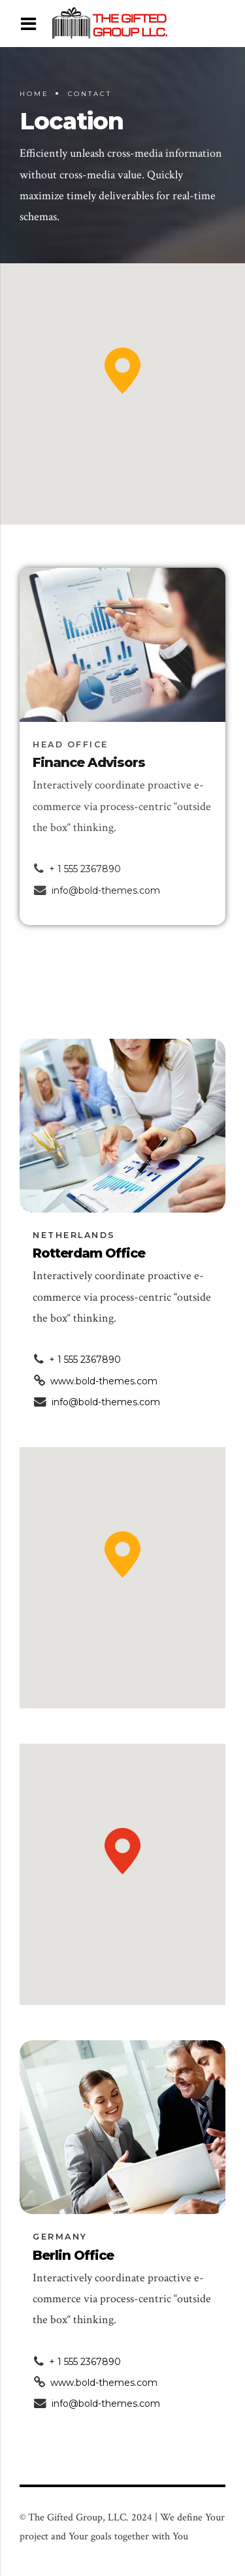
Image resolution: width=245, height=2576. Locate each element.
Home (34, 94)
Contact (90, 94)
